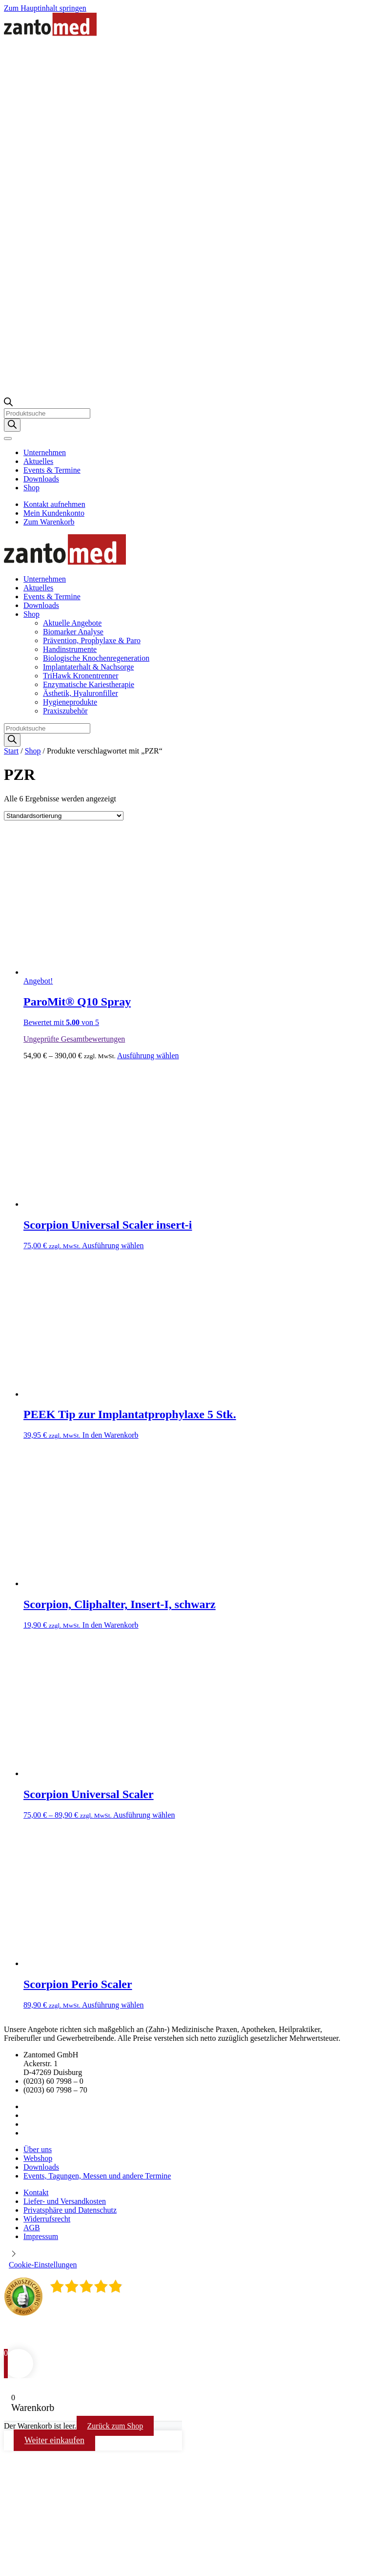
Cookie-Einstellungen (43, 2265)
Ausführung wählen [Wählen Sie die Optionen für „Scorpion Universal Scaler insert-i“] (113, 1245)
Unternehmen (44, 452)
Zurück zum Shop (115, 2426)
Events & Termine (52, 470)
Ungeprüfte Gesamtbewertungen (74, 1039)
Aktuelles (38, 461)
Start (11, 751)
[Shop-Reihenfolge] (63, 815)
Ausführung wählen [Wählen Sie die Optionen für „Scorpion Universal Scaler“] (144, 1815)
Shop (31, 487)
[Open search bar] (8, 403)
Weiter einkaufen (54, 2440)
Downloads (41, 479)
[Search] (12, 425)
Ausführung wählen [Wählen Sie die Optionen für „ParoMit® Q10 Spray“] (148, 1055)
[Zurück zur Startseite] (50, 33)
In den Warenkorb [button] (110, 1435)
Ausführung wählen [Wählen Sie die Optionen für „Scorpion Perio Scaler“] (113, 2005)
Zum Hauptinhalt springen (45, 8)
